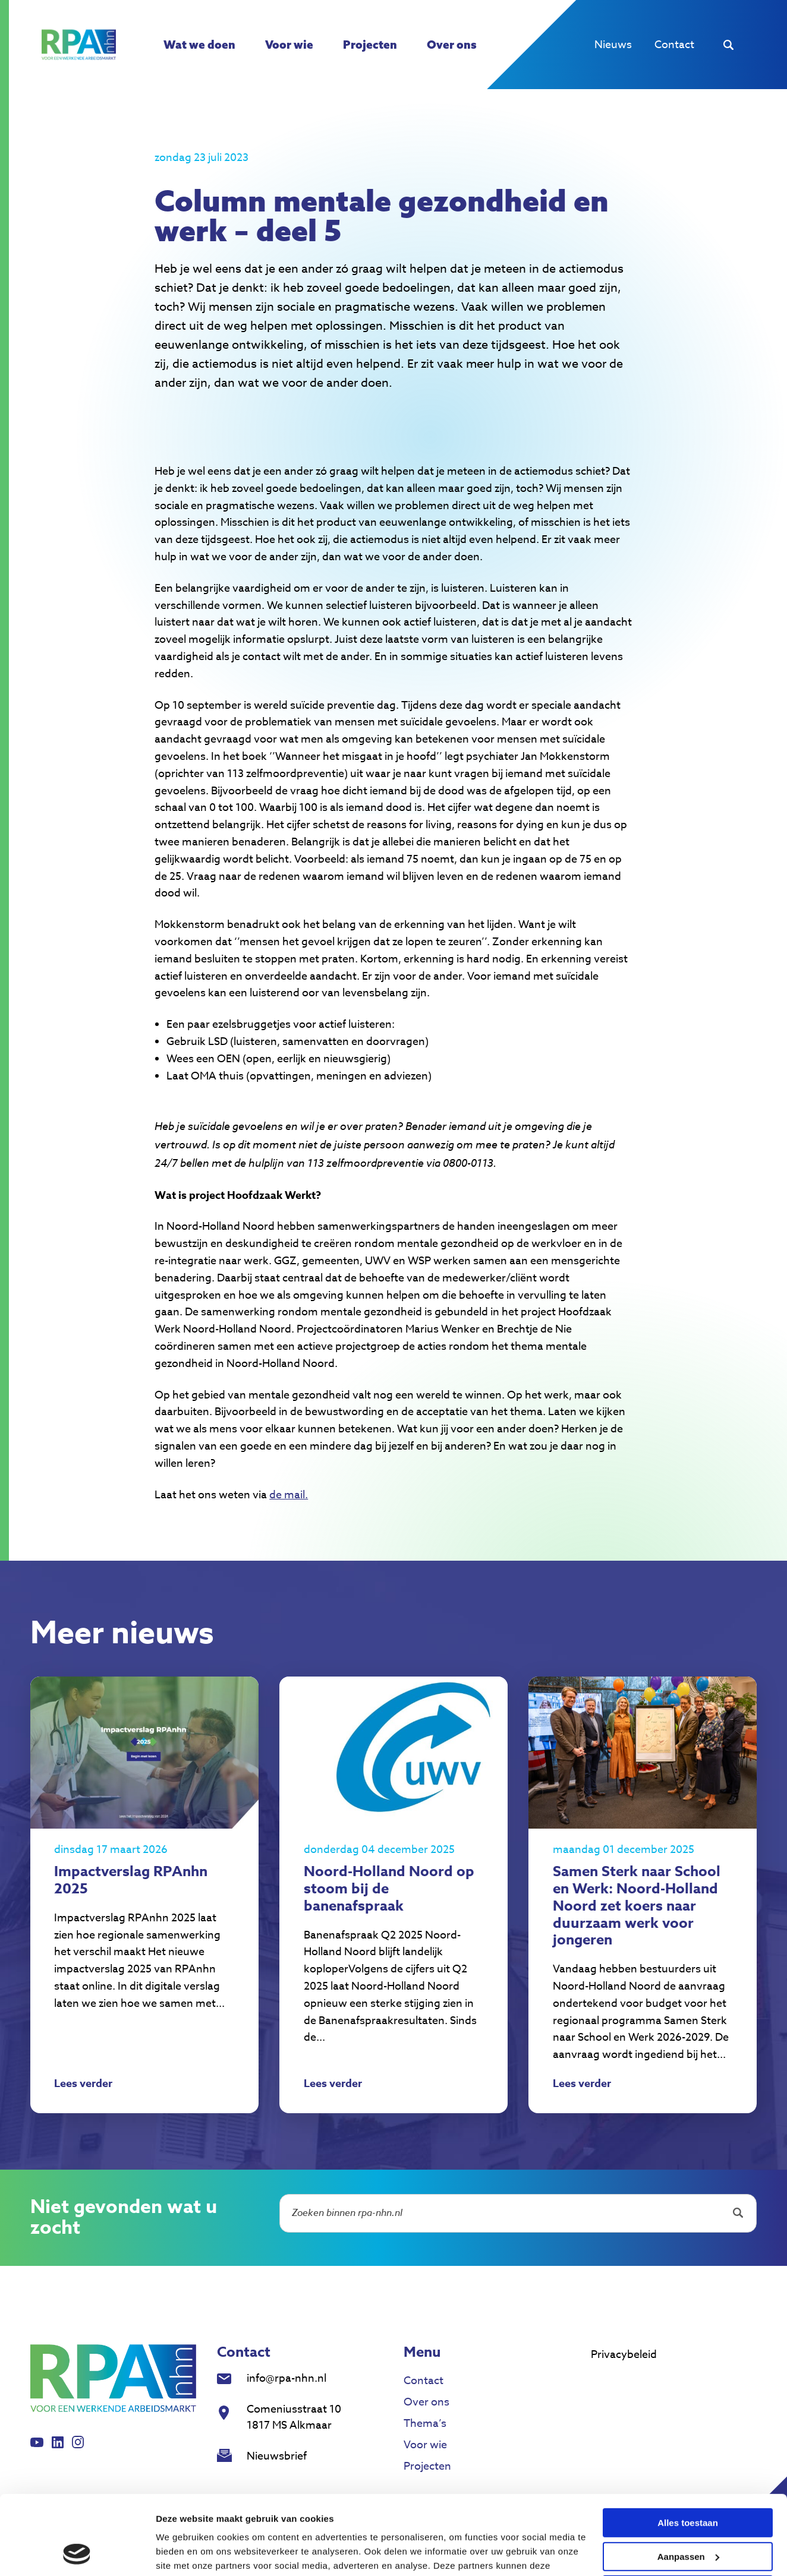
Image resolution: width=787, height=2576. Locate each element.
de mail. (288, 1495)
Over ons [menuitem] (452, 44)
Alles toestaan (687, 2449)
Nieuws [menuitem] (613, 45)
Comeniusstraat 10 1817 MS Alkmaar (294, 2417)
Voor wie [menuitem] (289, 44)
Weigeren (687, 2516)
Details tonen (184, 2552)
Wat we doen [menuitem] (199, 44)
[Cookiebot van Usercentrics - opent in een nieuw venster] (77, 2553)
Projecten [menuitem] (370, 44)
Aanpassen (688, 2482)
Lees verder (83, 2084)
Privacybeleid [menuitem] (624, 2355)
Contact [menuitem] (674, 45)
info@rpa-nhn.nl (286, 2378)
